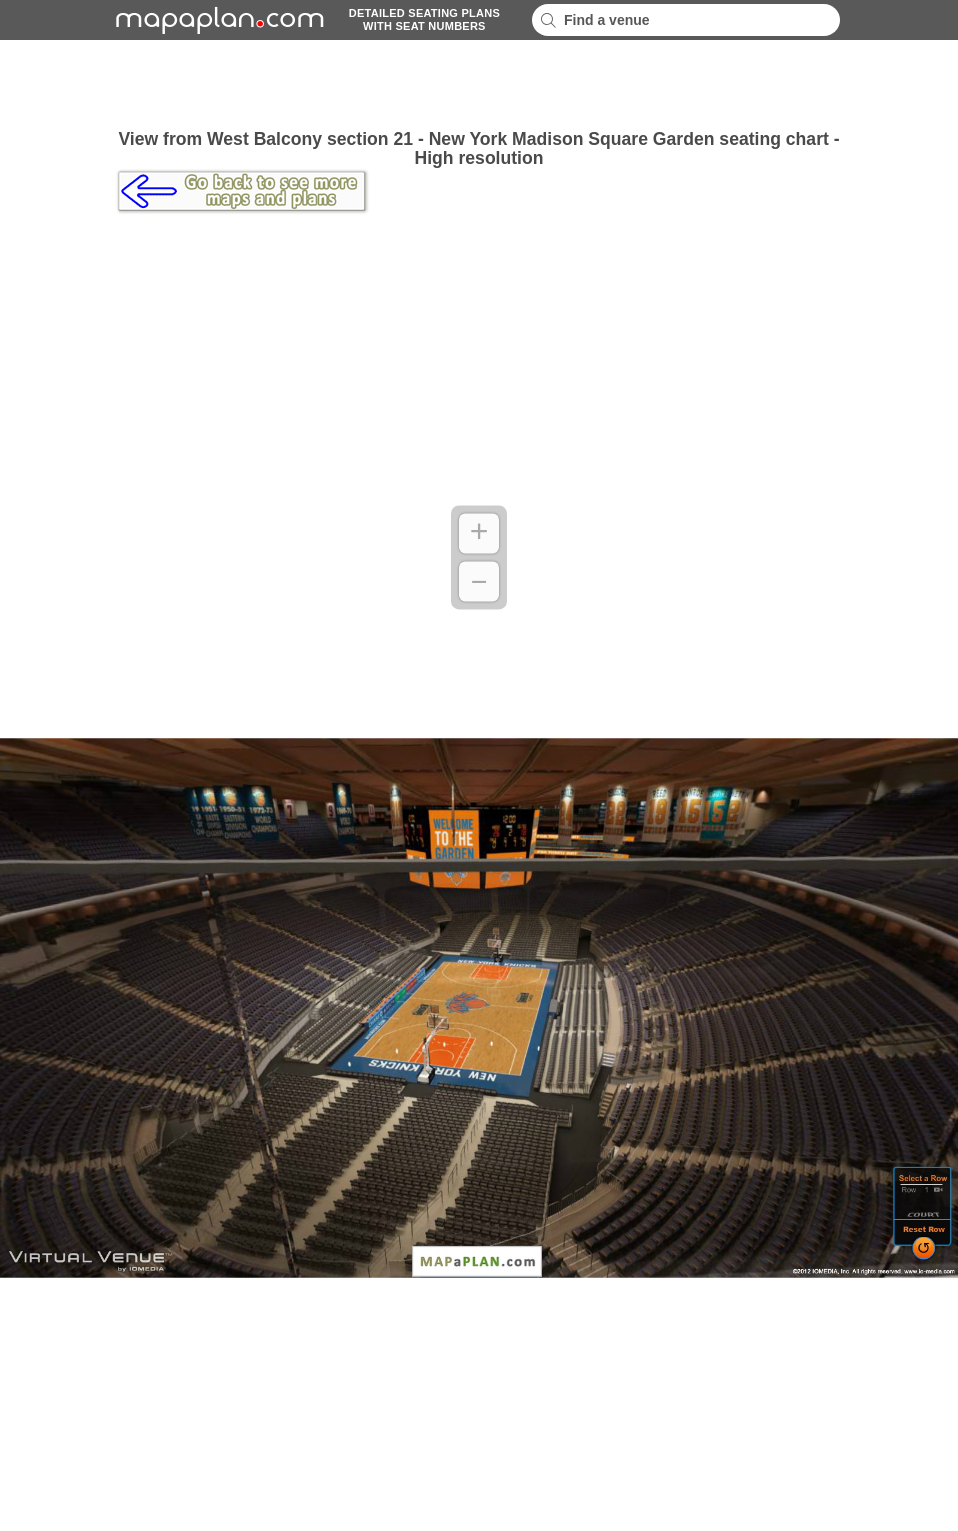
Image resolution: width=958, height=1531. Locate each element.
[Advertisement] (479, 85)
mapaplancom (217, 20)
